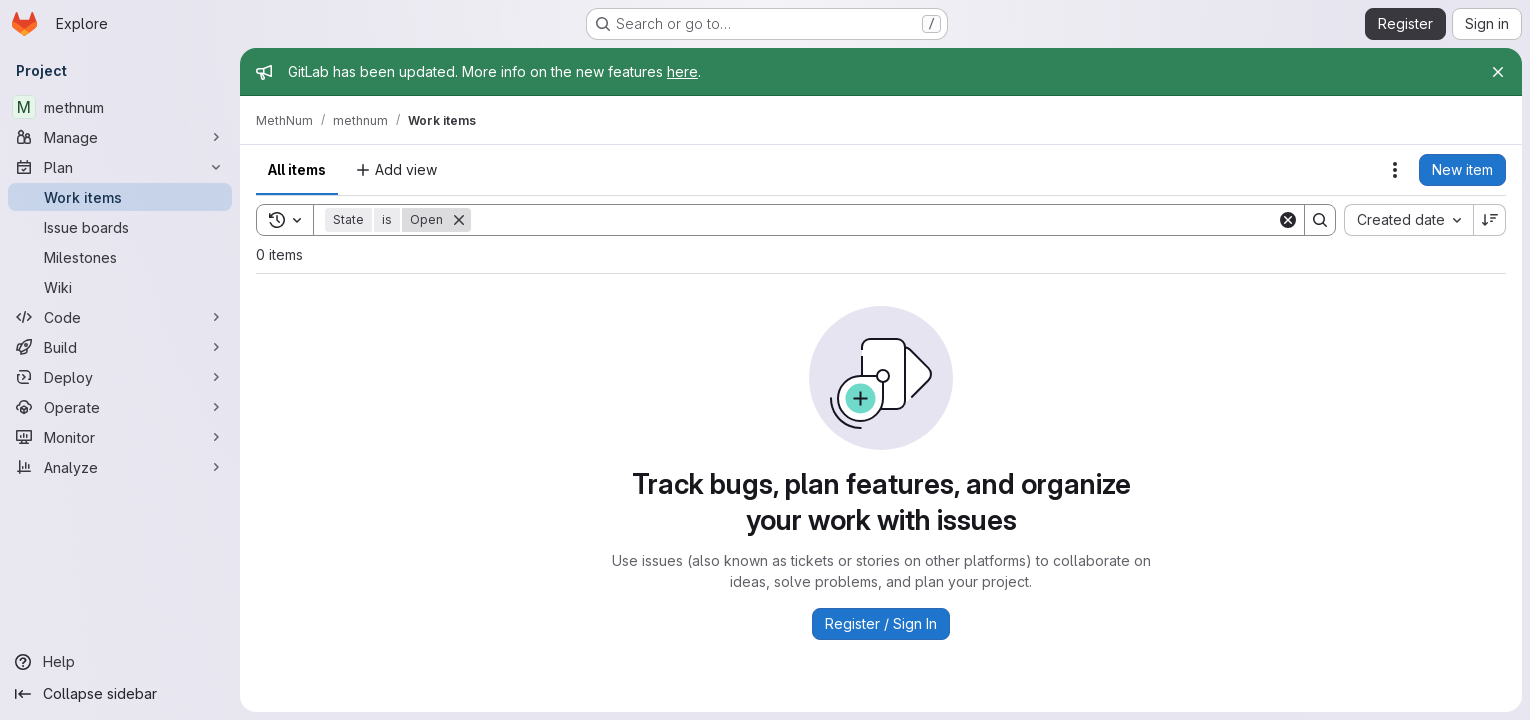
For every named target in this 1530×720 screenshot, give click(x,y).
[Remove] (459, 220)
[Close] (1498, 72)
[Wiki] (120, 287)
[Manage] (120, 137)
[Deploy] (120, 377)
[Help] (120, 662)
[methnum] (120, 107)
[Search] (874, 220)
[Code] (120, 317)
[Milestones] (120, 257)
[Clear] (1288, 220)
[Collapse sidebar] (120, 694)
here (682, 71)
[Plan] (120, 167)
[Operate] (120, 407)
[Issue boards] (120, 227)
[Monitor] (120, 437)
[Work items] (120, 197)
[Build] (120, 347)
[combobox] (1408, 220)
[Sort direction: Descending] (1490, 220)
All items (297, 169)
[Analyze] (120, 467)
